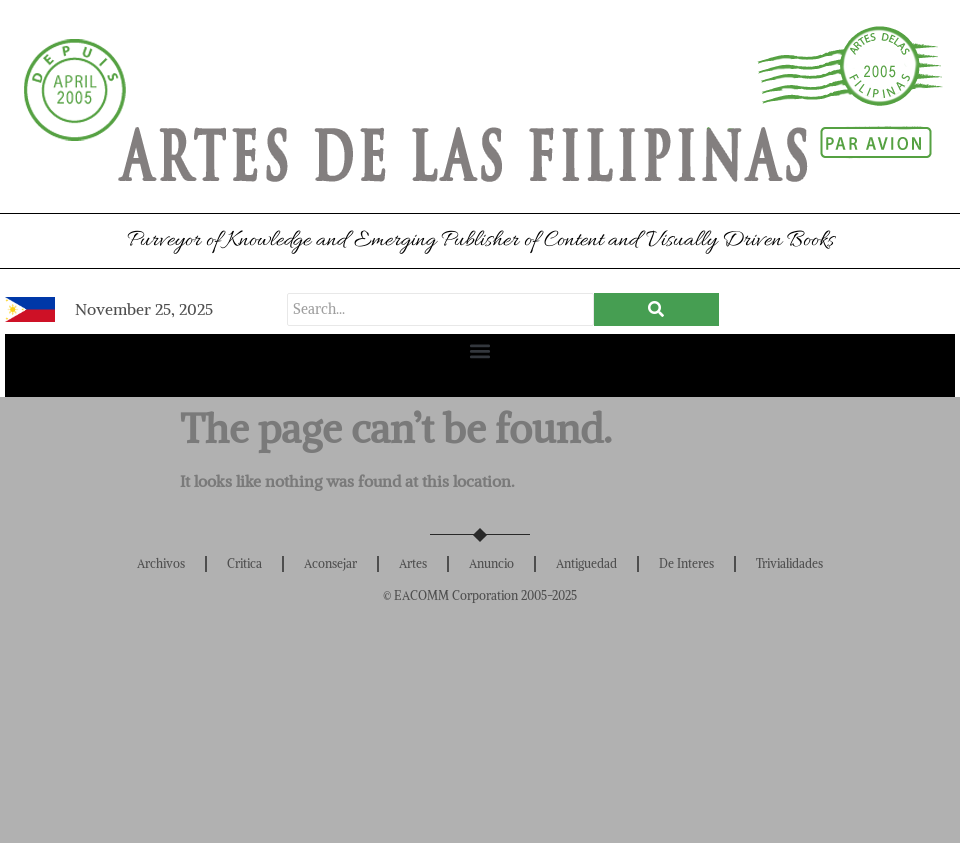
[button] (480, 350)
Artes (413, 563)
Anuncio (491, 563)
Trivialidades (789, 563)
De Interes (686, 563)
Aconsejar (330, 563)
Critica (244, 563)
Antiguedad (586, 563)
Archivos (161, 563)
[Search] (440, 309)
